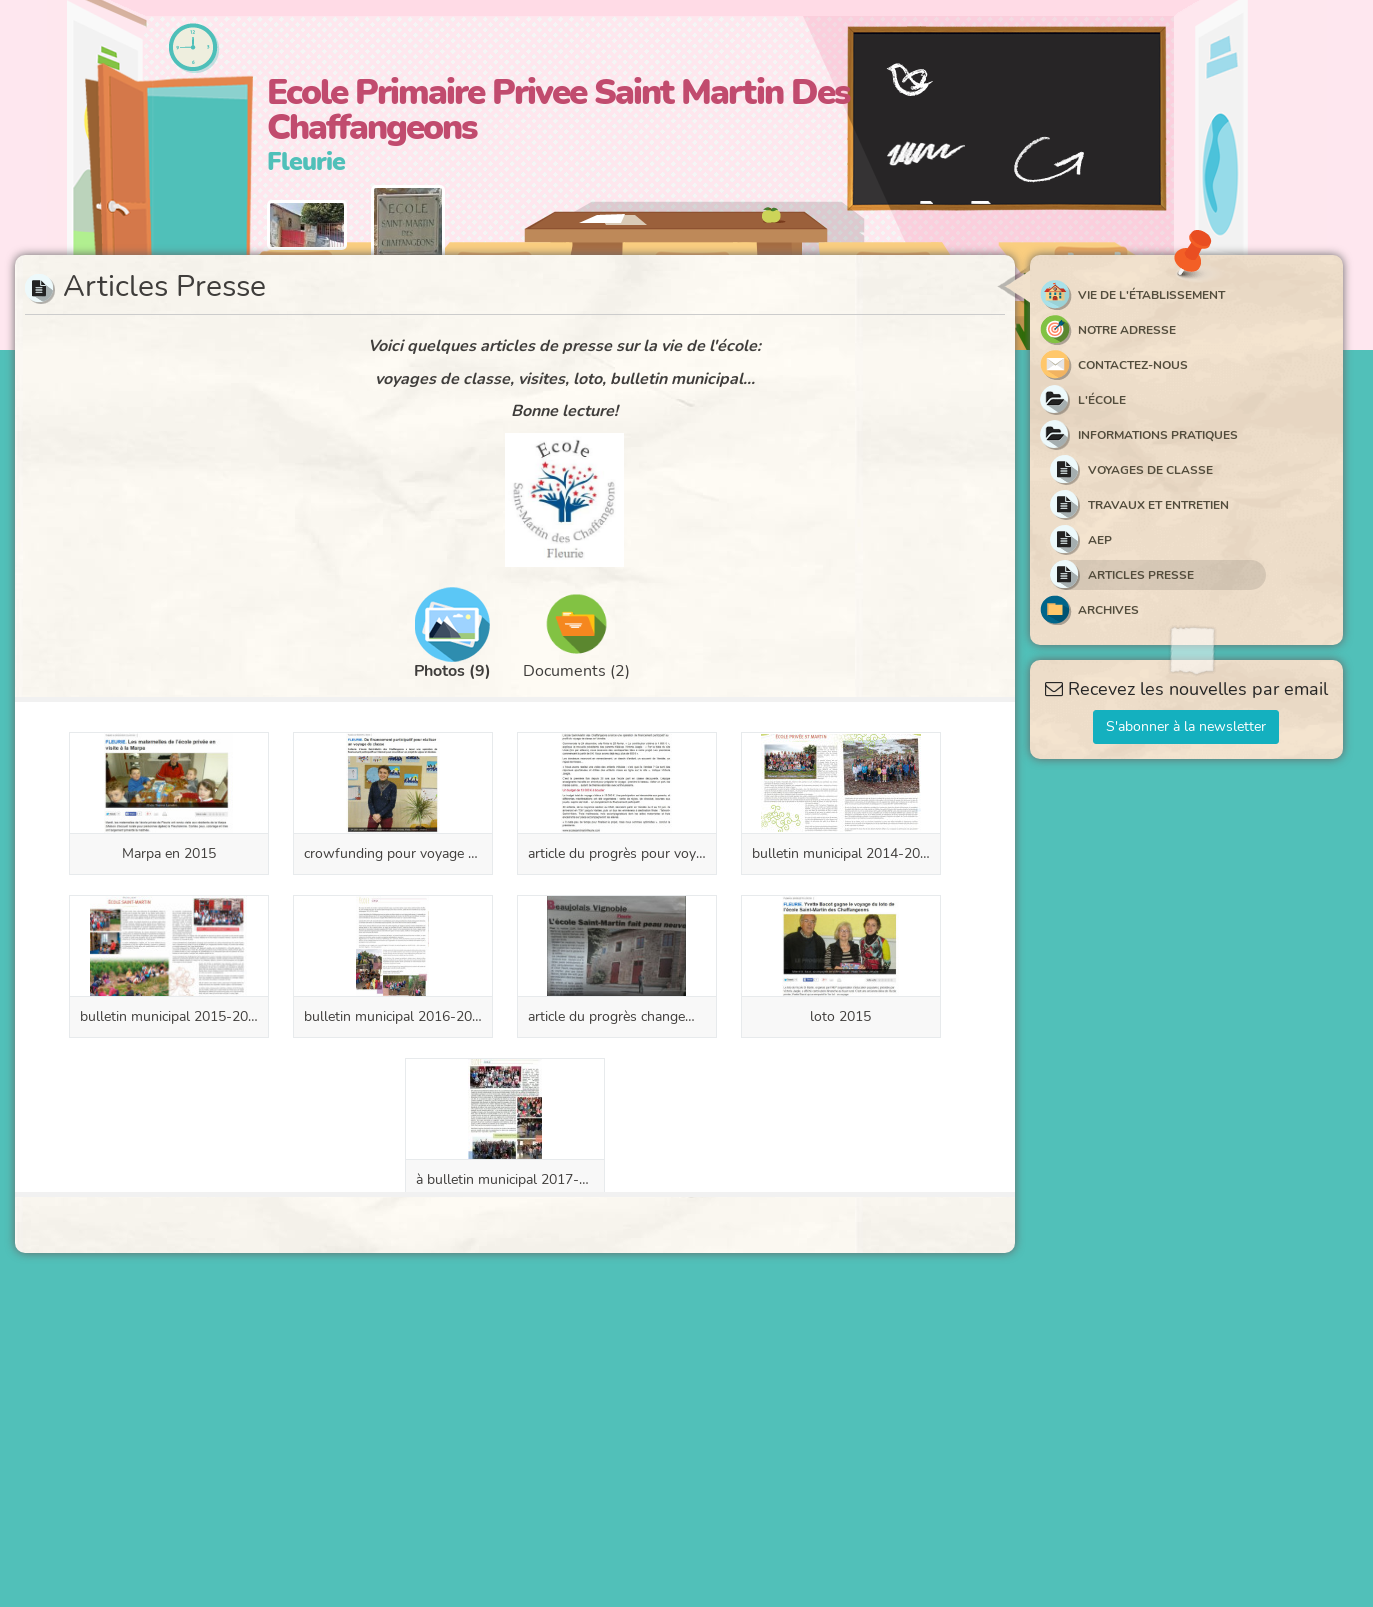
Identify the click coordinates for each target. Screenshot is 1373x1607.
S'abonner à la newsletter (1186, 726)
